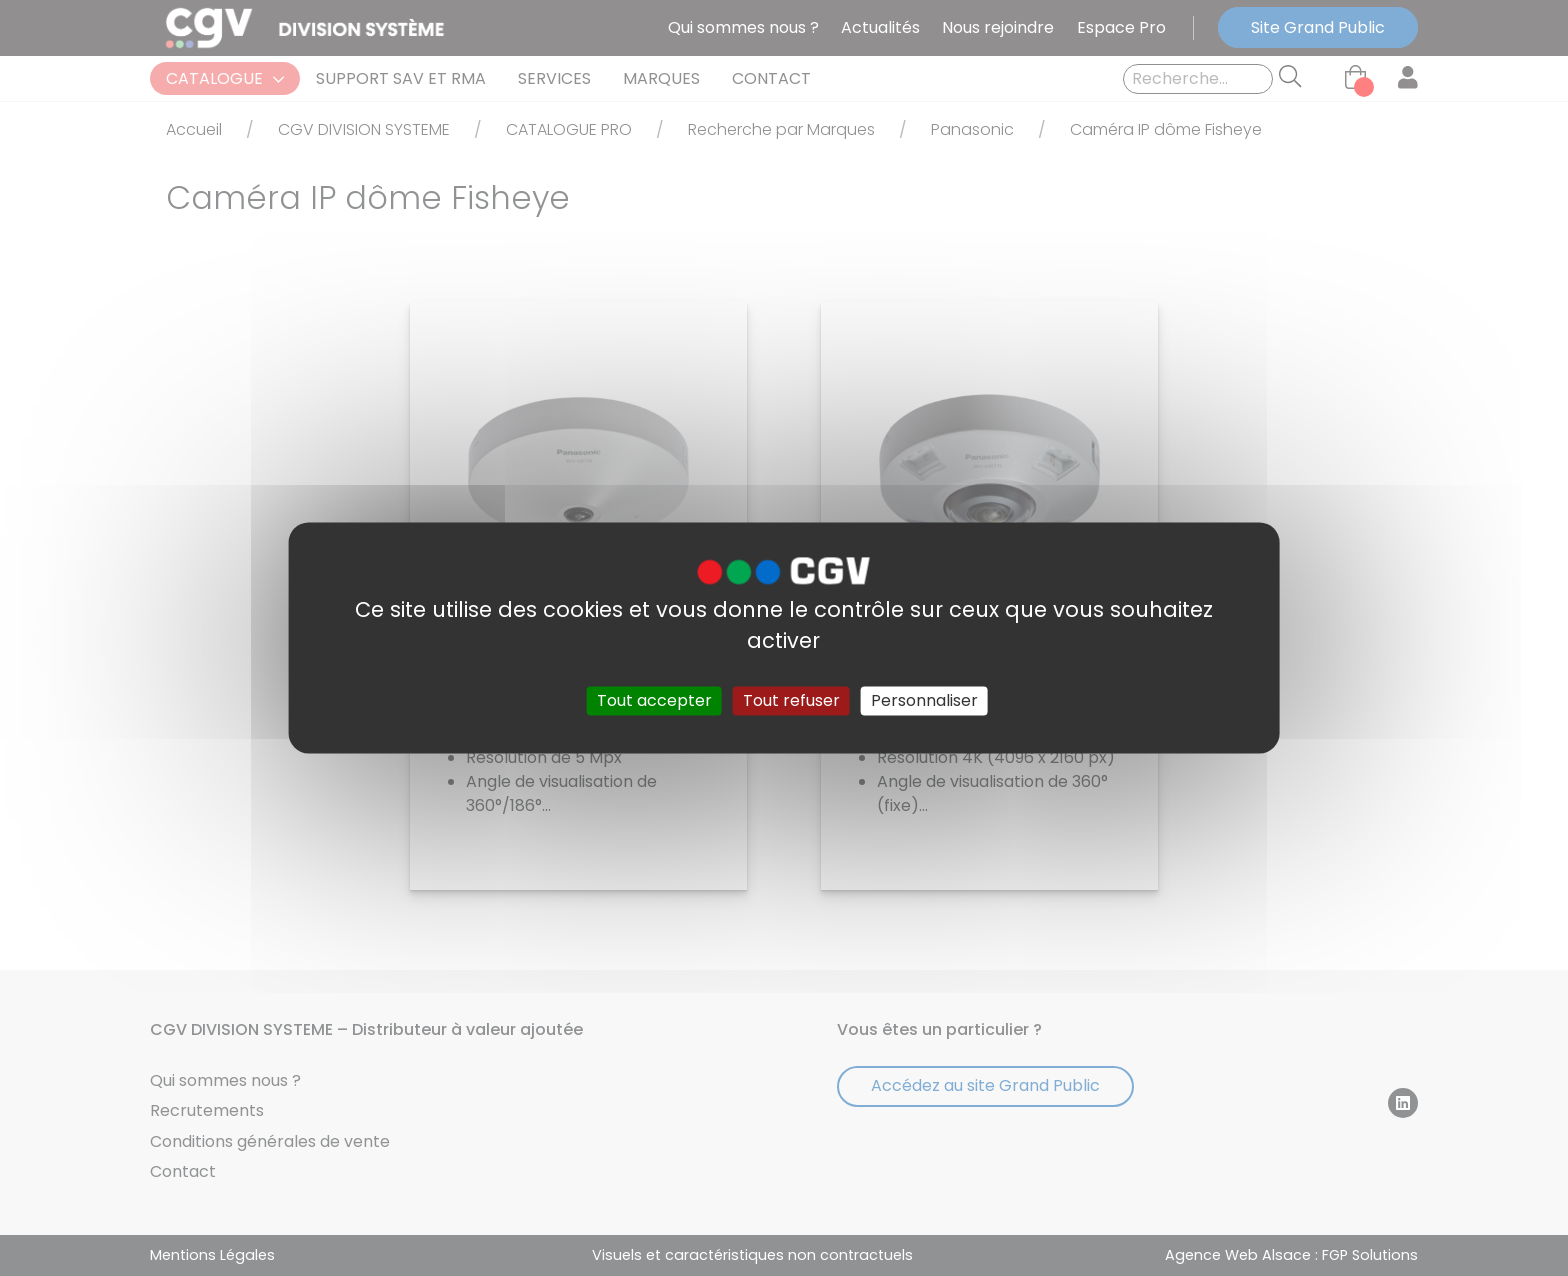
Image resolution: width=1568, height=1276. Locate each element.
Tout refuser (791, 700)
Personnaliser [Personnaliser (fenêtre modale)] (924, 700)
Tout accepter (654, 700)
